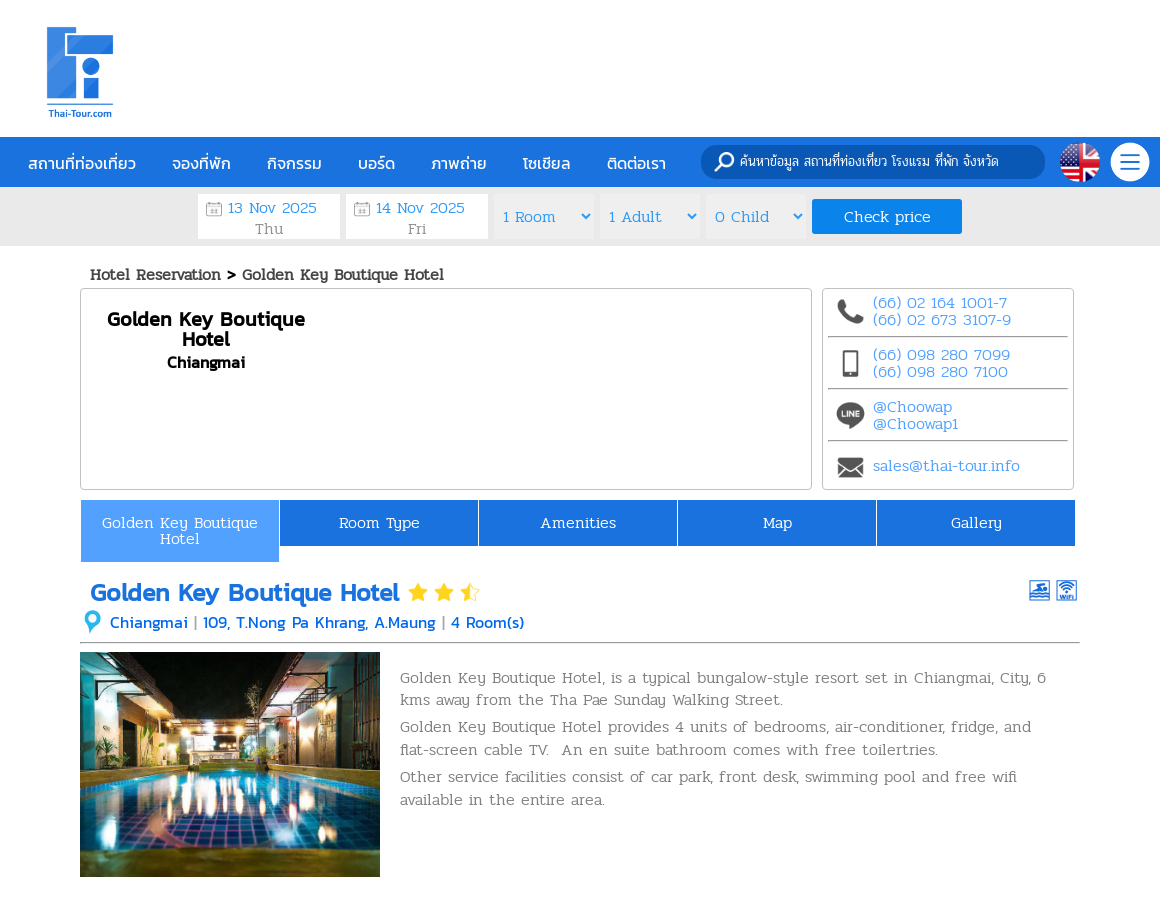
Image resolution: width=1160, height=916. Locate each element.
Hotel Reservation (155, 274)
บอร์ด (376, 163)
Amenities (578, 522)
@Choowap (912, 406)
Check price (887, 216)
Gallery (976, 522)
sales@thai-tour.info (946, 465)
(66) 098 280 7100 (940, 371)
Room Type (379, 522)
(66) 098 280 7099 (941, 354)
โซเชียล (547, 163)
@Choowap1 (915, 423)
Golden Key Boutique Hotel (343, 274)
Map (777, 522)
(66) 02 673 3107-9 (942, 319)
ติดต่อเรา (636, 163)
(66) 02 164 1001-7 (940, 302)
